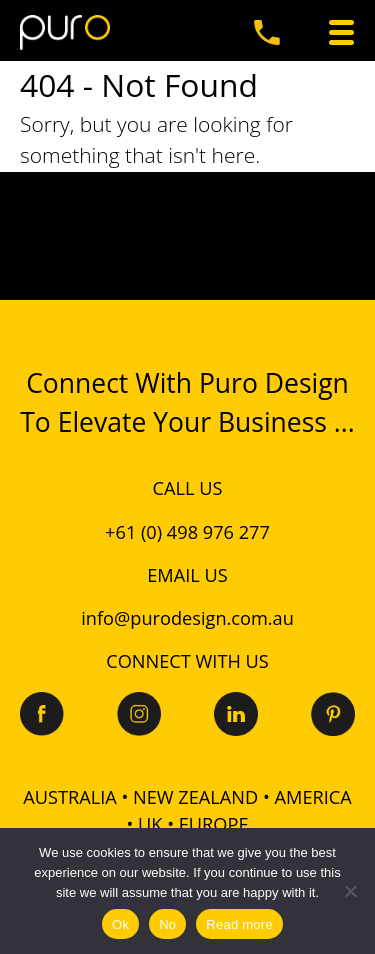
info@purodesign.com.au (187, 618)
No (167, 924)
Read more (239, 924)
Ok (120, 924)
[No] (350, 891)
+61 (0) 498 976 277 (187, 532)
